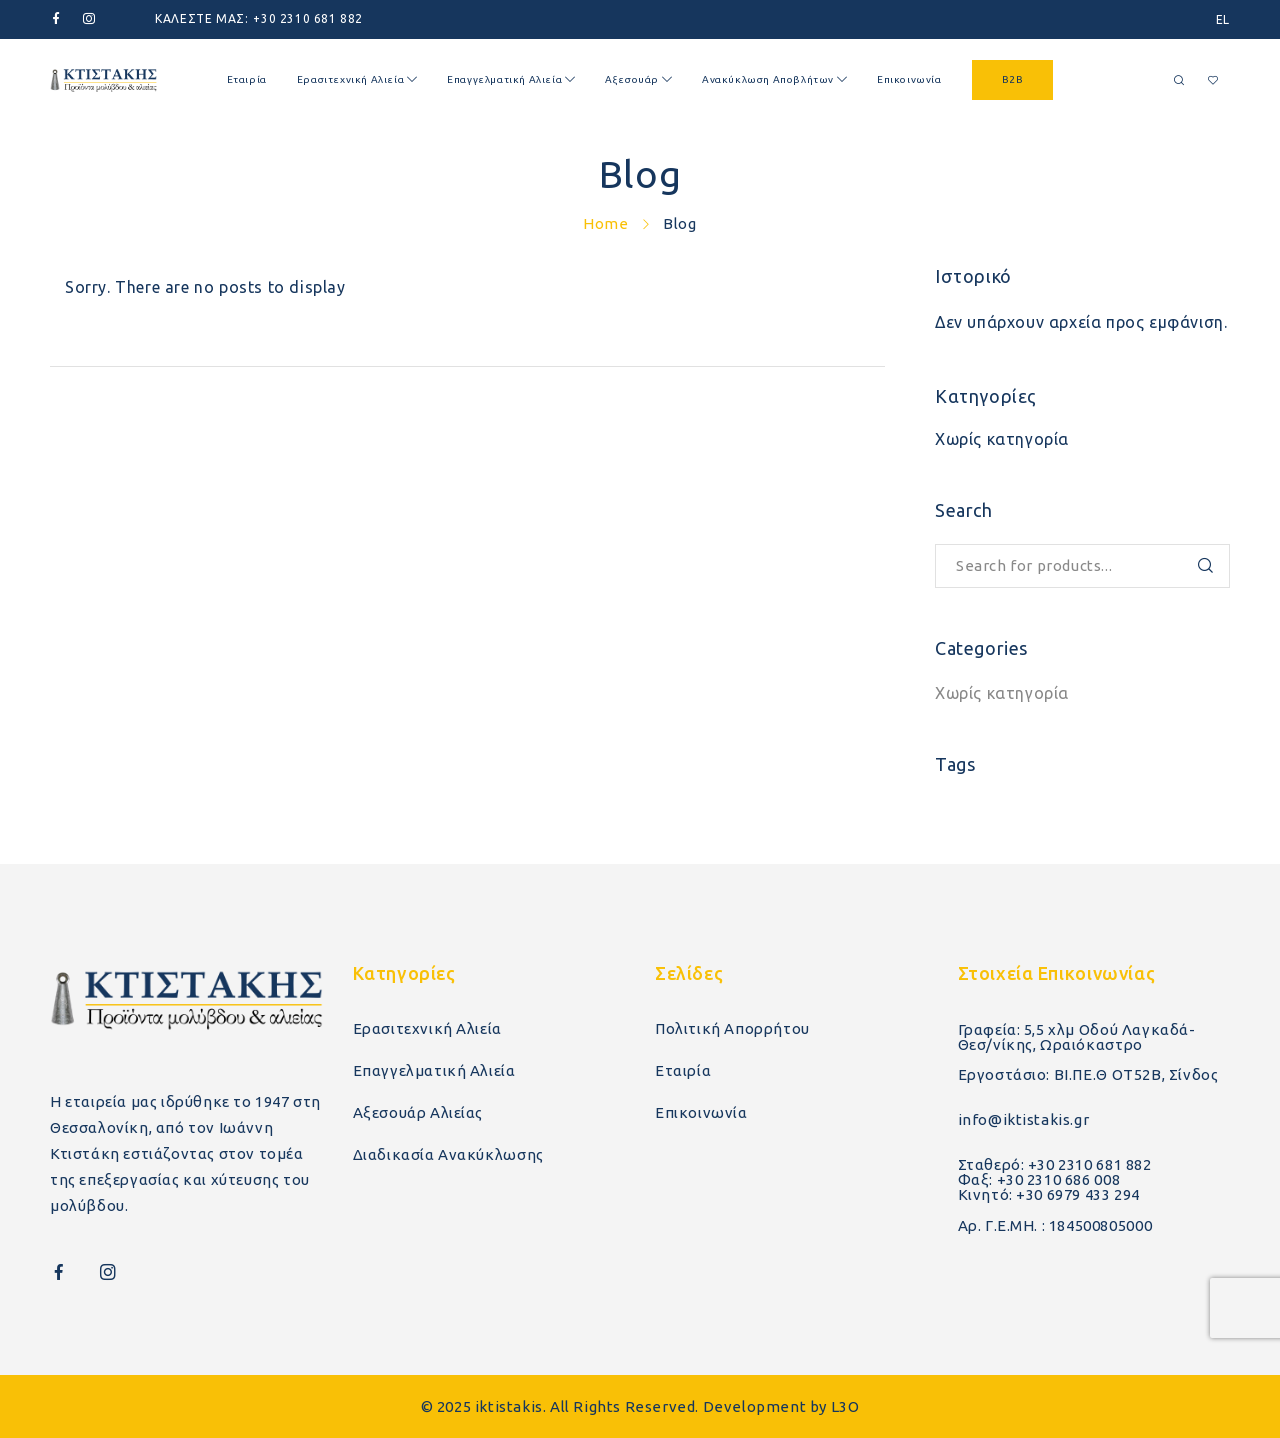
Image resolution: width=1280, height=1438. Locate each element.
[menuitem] (1223, 19)
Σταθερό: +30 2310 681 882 (1055, 1164)
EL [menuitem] (1223, 19)
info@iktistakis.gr (1024, 1119)
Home (605, 223)
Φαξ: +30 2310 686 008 (1039, 1179)
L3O (845, 1406)
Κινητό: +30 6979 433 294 (1049, 1194)
